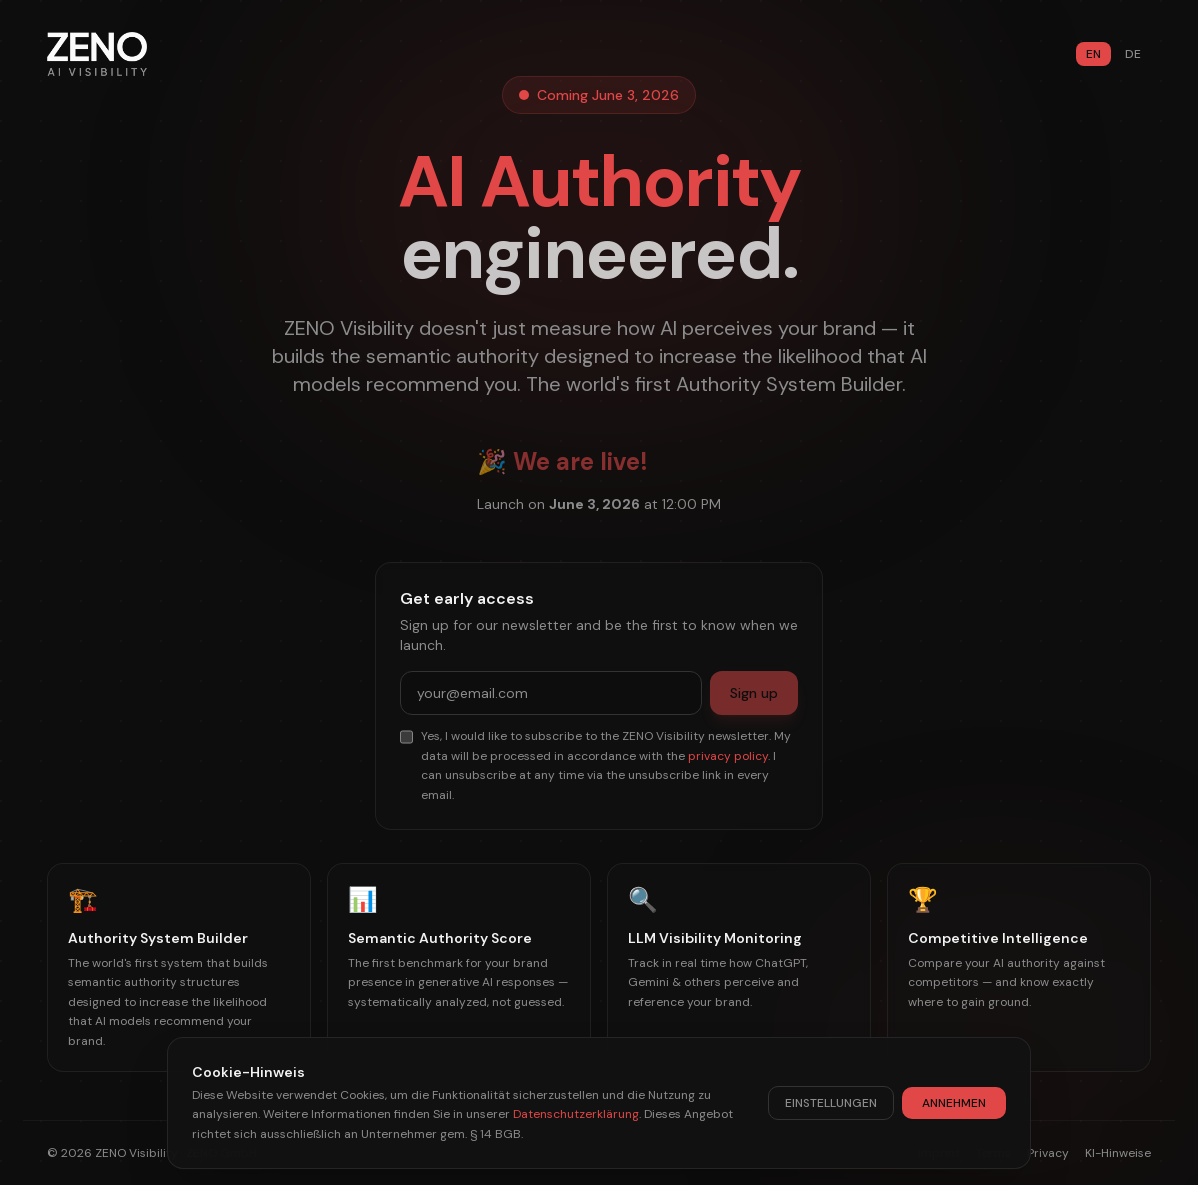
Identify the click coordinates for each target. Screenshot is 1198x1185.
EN (1093, 54)
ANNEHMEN (954, 1103)
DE (1133, 54)
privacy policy (728, 756)
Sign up (754, 693)
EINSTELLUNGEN (831, 1103)
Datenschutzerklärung (576, 1114)
